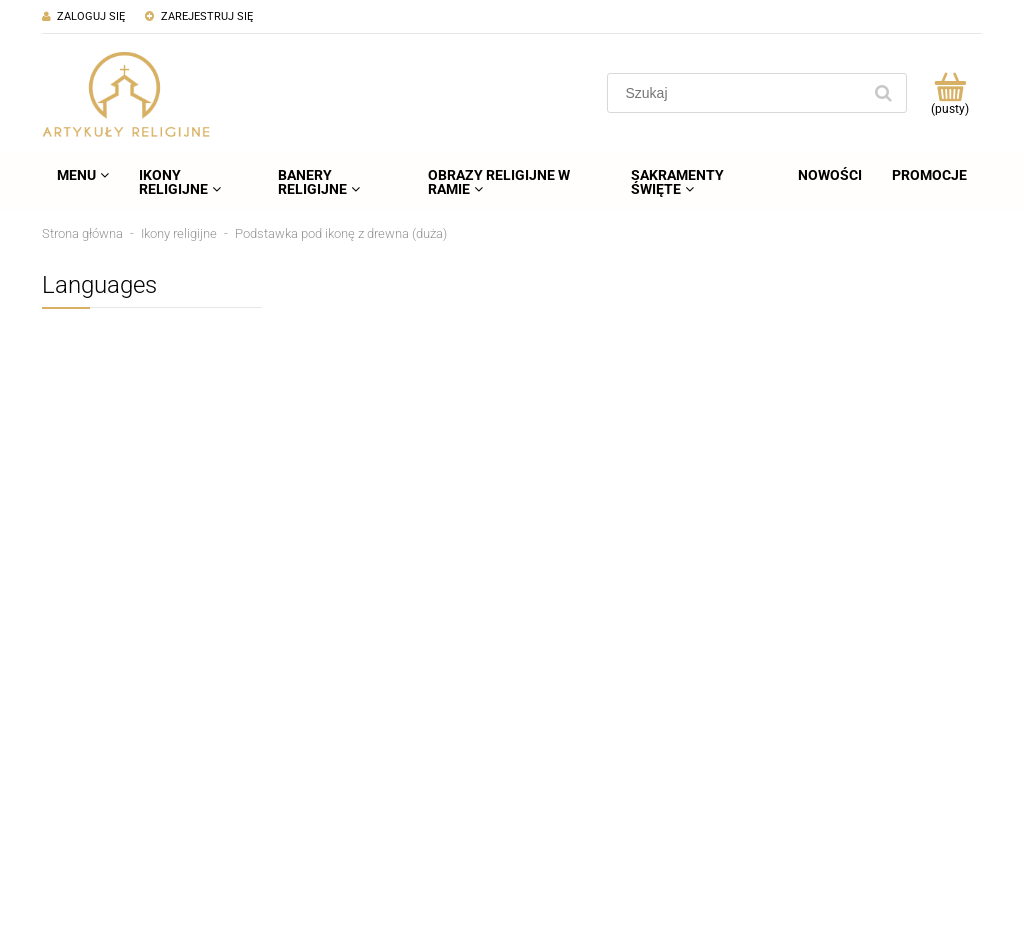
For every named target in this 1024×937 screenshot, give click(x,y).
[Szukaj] (883, 93)
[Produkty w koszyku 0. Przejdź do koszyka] (949, 93)
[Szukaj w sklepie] (738, 93)
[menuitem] (83, 175)
